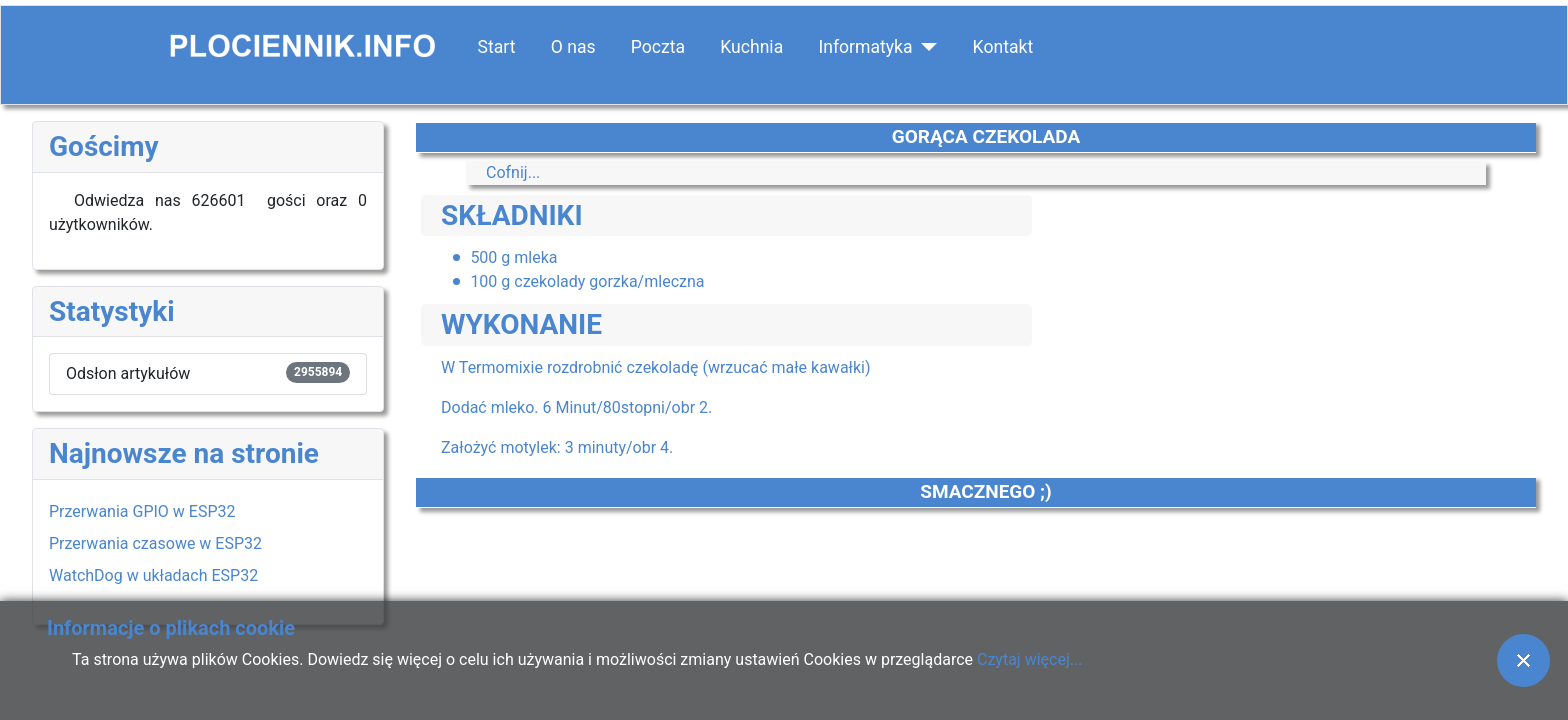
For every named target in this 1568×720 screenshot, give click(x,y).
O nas (573, 47)
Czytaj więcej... (1029, 659)
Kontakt (1003, 47)
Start (497, 47)
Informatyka (865, 47)
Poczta (658, 47)
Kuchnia (751, 47)
